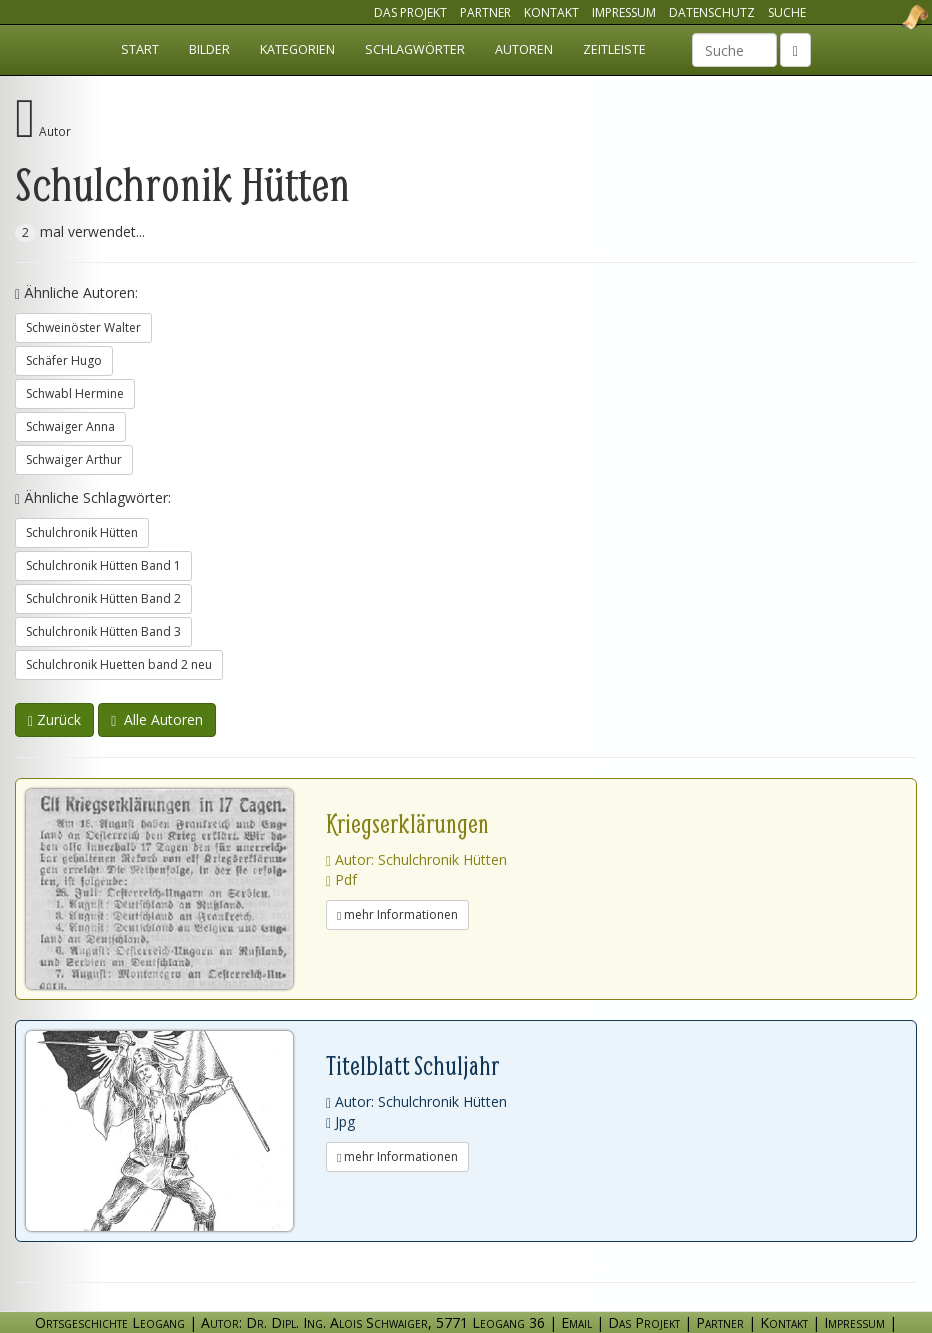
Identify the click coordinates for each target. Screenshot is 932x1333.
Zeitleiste (614, 49)
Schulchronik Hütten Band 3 (103, 631)
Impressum (624, 12)
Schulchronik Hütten (82, 532)
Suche (787, 12)
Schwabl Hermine (75, 393)
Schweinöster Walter (83, 327)
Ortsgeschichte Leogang (890, 17)
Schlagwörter (415, 49)
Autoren (524, 49)
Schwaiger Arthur (74, 459)
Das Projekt (410, 12)
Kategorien (297, 49)
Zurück (54, 719)
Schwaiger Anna (70, 426)
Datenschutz (712, 12)
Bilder (209, 49)
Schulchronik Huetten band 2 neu (119, 664)
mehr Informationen (397, 914)
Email (576, 1322)
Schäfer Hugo (64, 360)
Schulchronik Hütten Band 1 (103, 565)
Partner (485, 12)
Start (140, 49)
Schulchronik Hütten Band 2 (103, 598)
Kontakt (551, 12)
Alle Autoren (157, 719)
